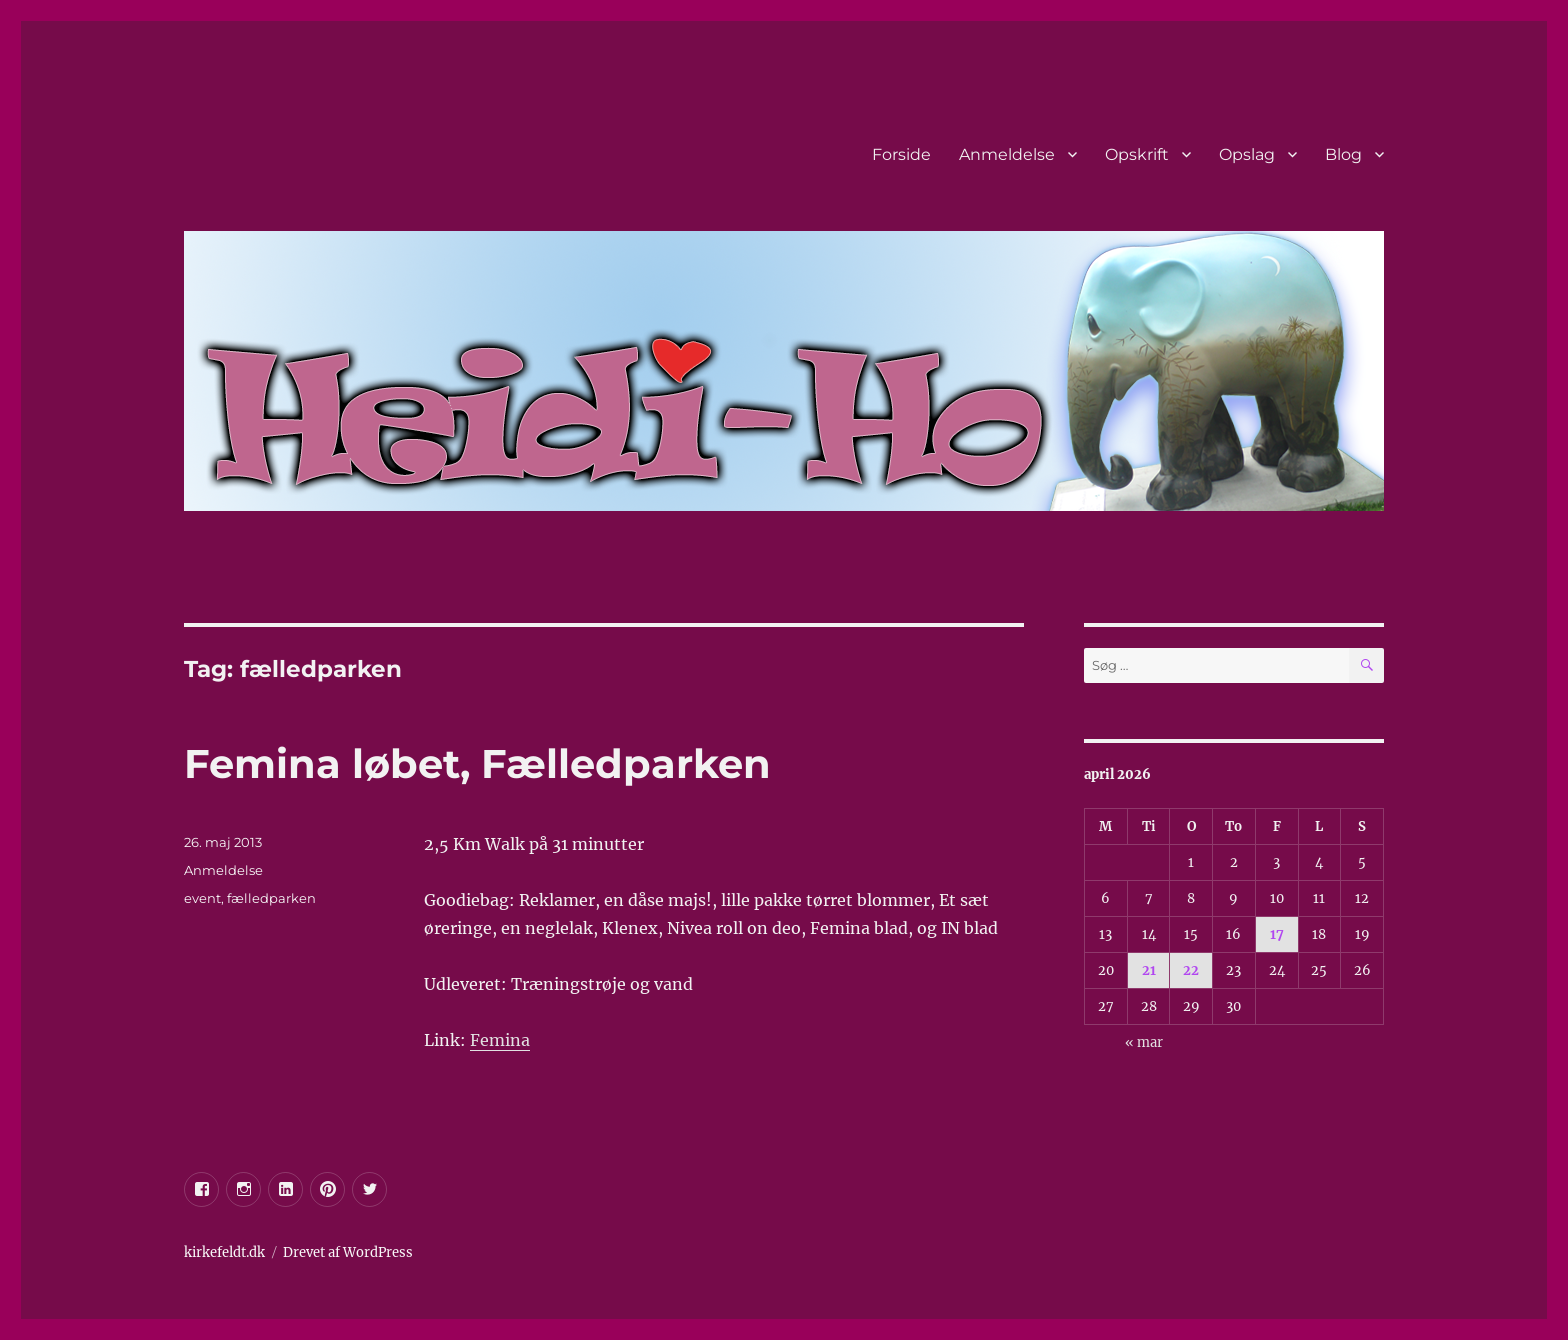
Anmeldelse (1007, 154)
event (202, 898)
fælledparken (271, 898)
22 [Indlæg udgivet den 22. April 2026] (1191, 970)
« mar (1144, 1042)
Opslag (1247, 154)
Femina (500, 1040)
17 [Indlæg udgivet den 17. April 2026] (1277, 934)
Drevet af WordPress (348, 1252)
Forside (901, 154)
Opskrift (1137, 154)
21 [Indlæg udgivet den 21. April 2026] (1149, 970)
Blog (1343, 154)
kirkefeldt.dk (224, 1252)
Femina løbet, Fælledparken (477, 763)
